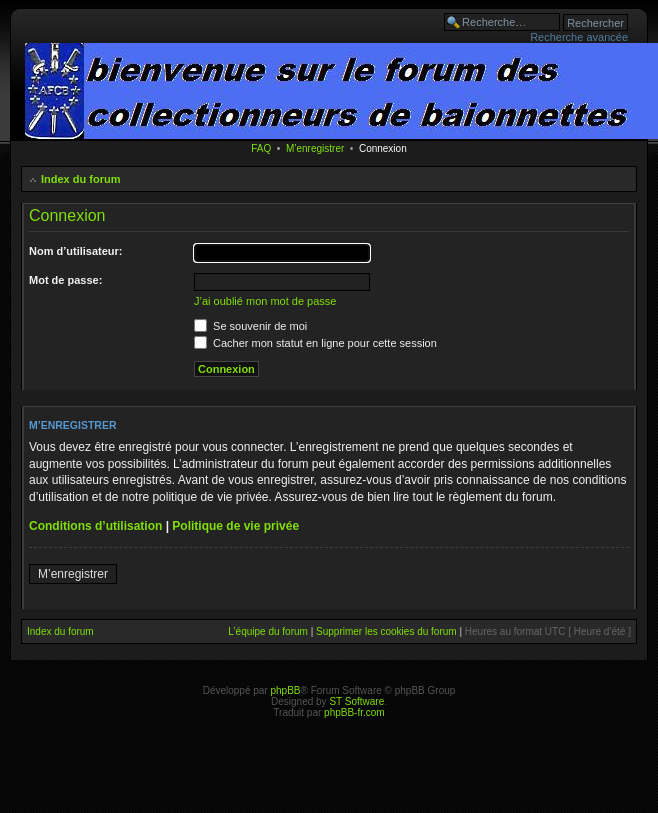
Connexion (383, 148)
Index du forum (80, 179)
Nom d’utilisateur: (76, 251)
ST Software (356, 701)
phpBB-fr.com (354, 712)
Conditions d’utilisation (95, 526)
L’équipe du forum (268, 631)
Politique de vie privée (235, 526)
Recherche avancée (579, 37)
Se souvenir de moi (250, 326)
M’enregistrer (315, 148)
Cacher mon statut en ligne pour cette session (315, 343)
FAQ (261, 148)
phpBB (285, 690)
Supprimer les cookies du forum (386, 631)
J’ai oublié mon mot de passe (265, 301)
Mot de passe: (65, 280)
